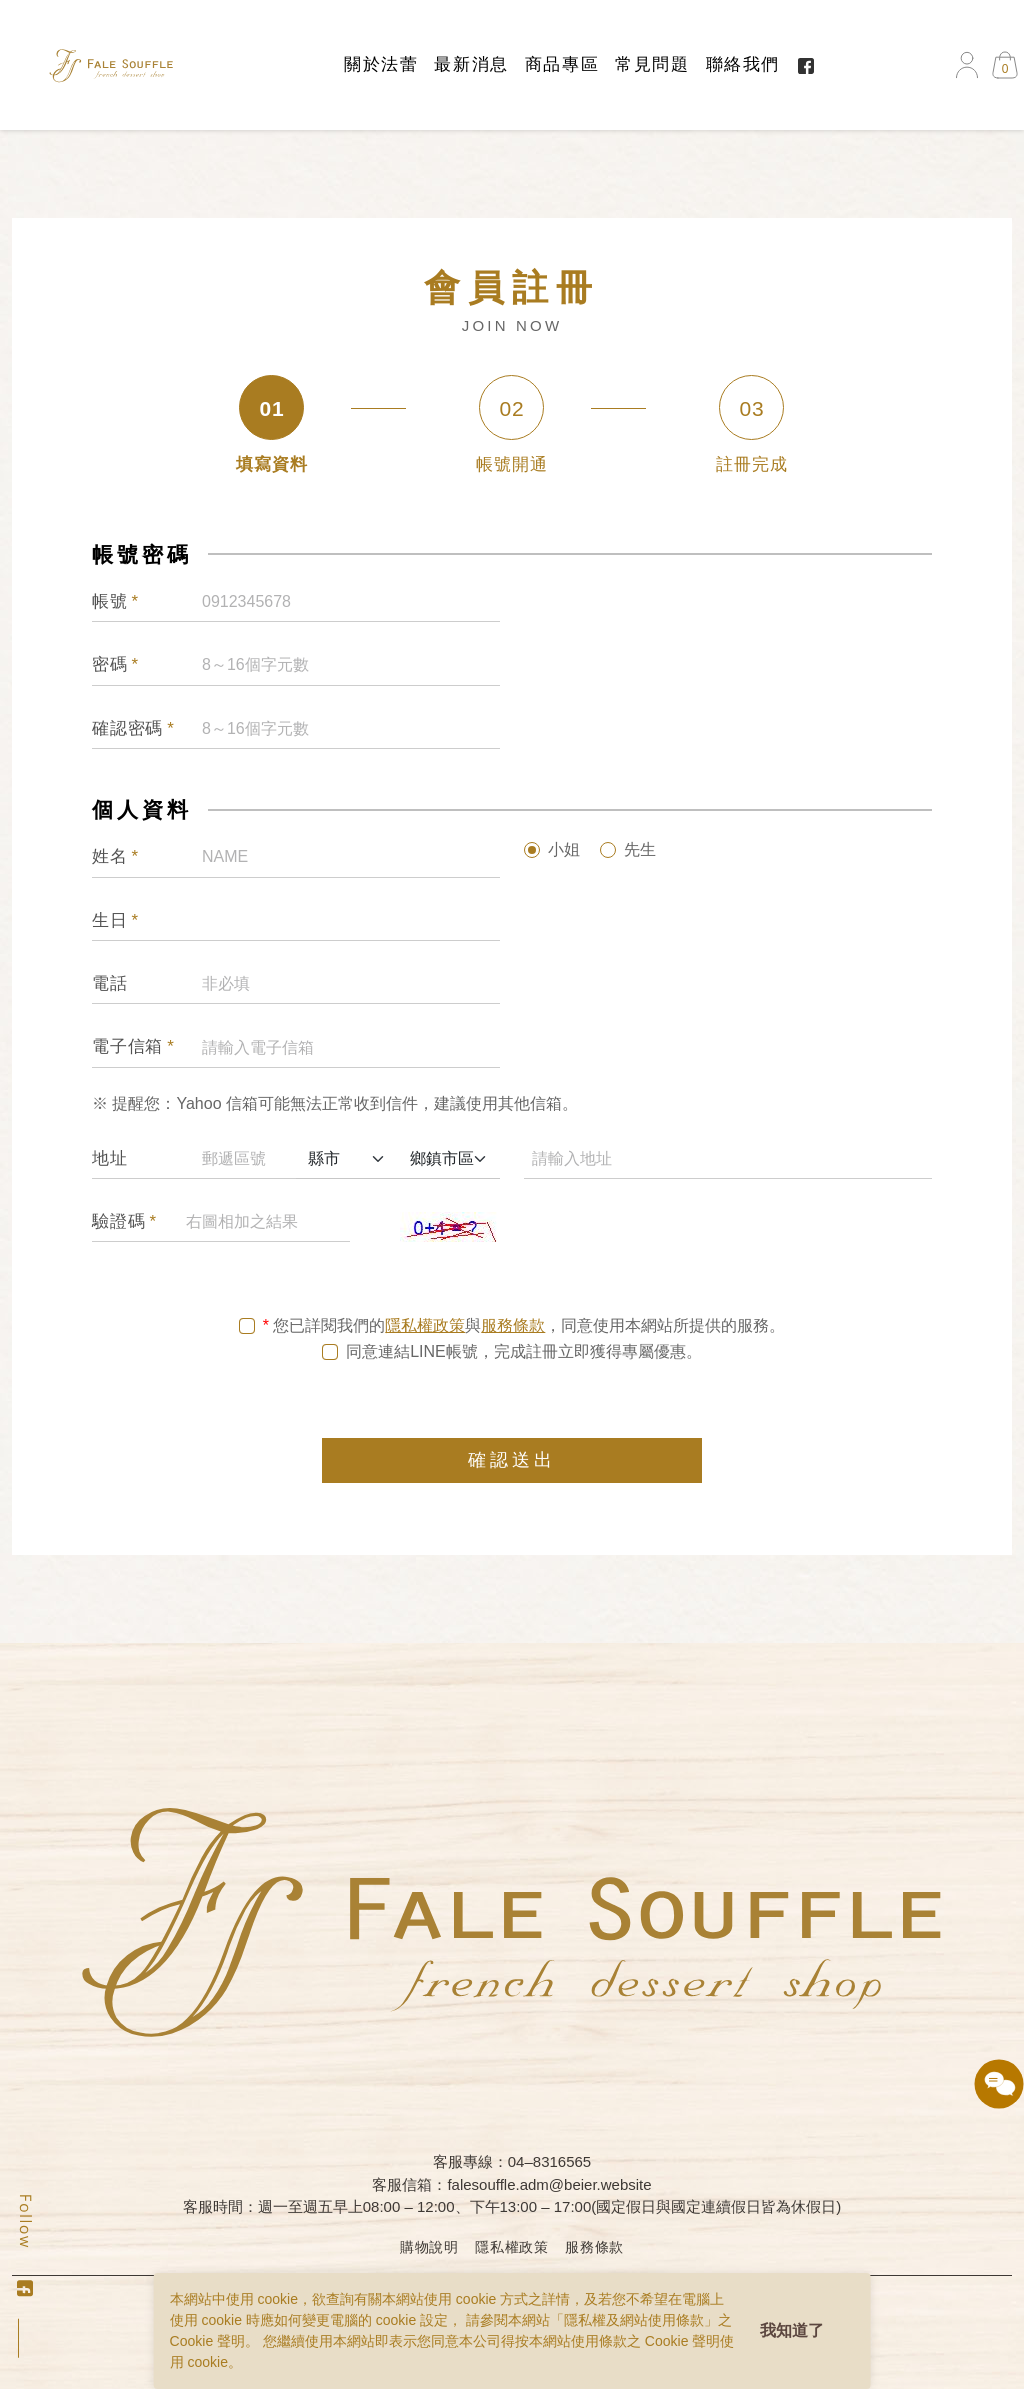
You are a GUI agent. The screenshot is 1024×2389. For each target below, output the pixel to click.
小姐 (564, 852)
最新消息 (471, 64)
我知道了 (792, 2330)
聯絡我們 (743, 64)
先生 (640, 852)
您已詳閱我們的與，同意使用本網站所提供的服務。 (529, 1329)
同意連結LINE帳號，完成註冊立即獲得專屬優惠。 (524, 1354)
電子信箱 (133, 1050)
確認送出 (512, 1463)
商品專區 (562, 64)
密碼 (115, 668)
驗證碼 (124, 1225)
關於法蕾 (381, 64)
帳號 (115, 605)
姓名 (115, 860)
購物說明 (429, 2247)
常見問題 (652, 64)
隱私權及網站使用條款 (634, 2320)
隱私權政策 (425, 1328)
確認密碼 (133, 732)
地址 (110, 1161)
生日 (115, 923)
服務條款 (513, 1328)
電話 (110, 986)
